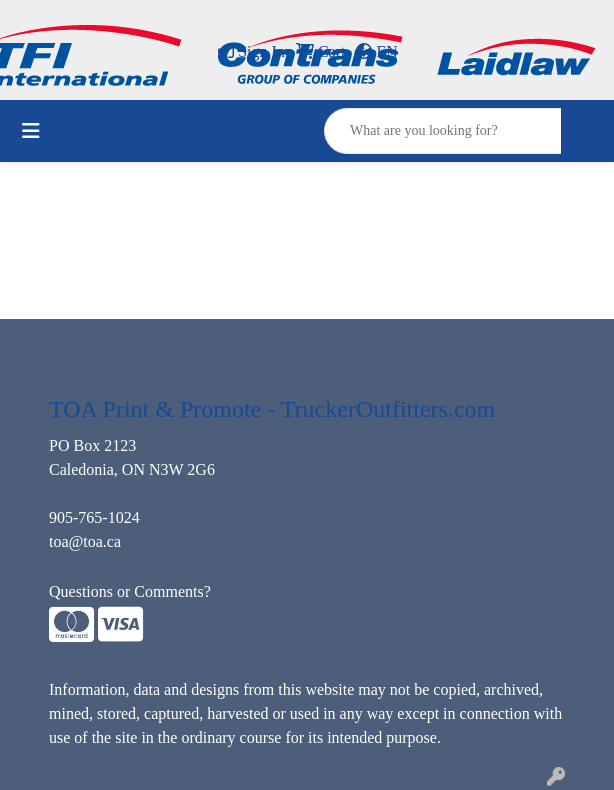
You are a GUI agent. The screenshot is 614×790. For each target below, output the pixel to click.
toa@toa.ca (85, 541)
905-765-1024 (94, 517)
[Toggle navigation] (31, 131)
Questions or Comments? (130, 591)
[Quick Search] (443, 131)
